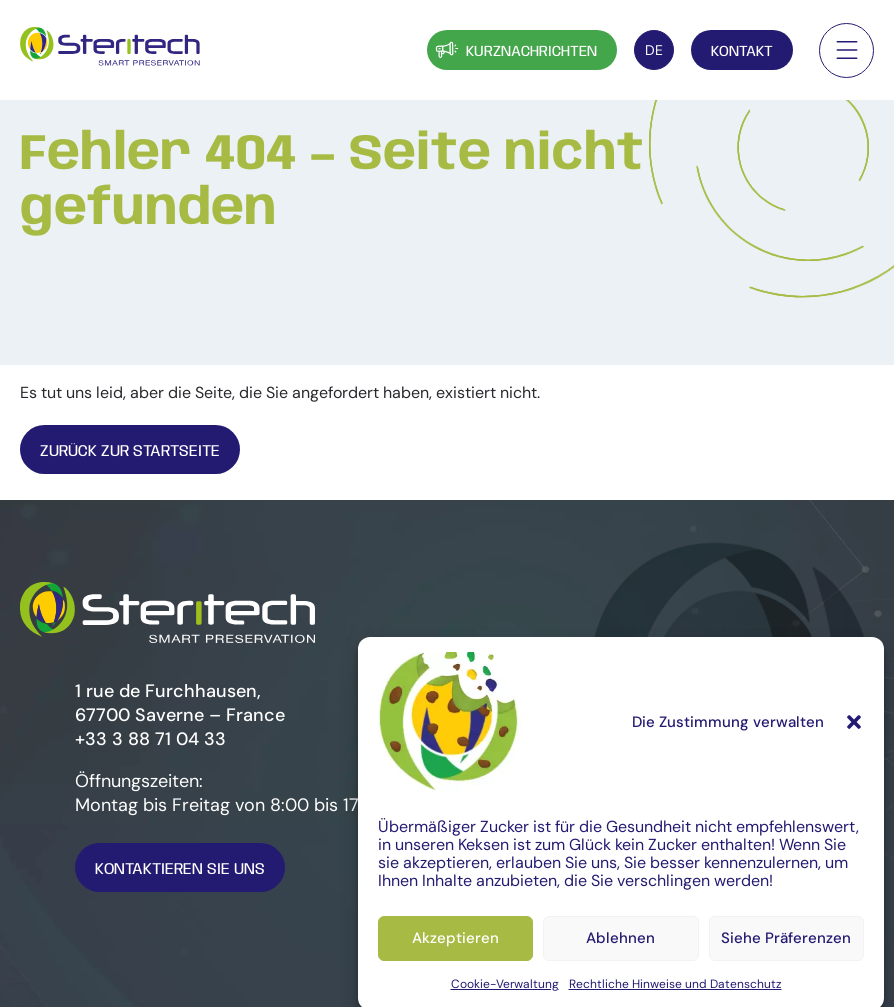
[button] (854, 729)
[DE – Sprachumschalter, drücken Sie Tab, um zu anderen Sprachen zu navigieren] (654, 50)
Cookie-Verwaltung (505, 991)
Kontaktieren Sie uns (180, 869)
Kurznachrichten (514, 49)
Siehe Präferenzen (786, 946)
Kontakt (742, 52)
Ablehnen (620, 946)
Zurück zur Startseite (130, 451)
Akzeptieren (455, 946)
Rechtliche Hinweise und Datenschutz (675, 991)
